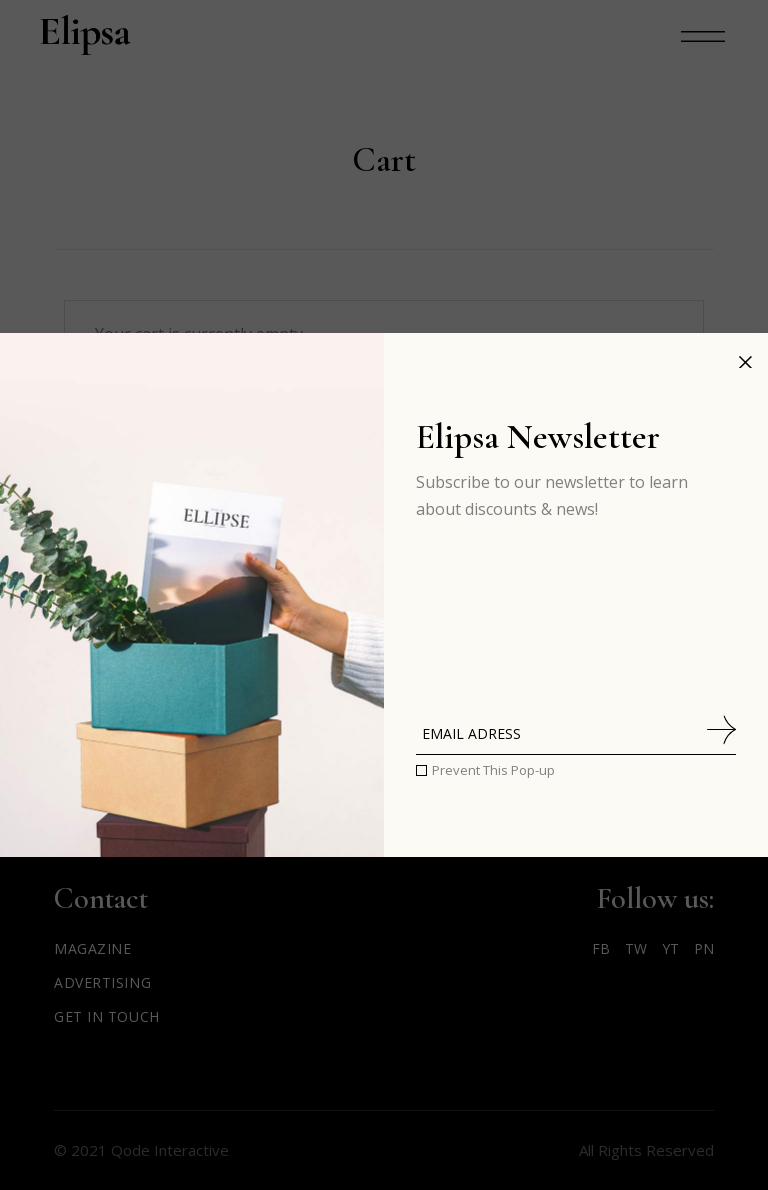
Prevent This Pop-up (493, 770)
